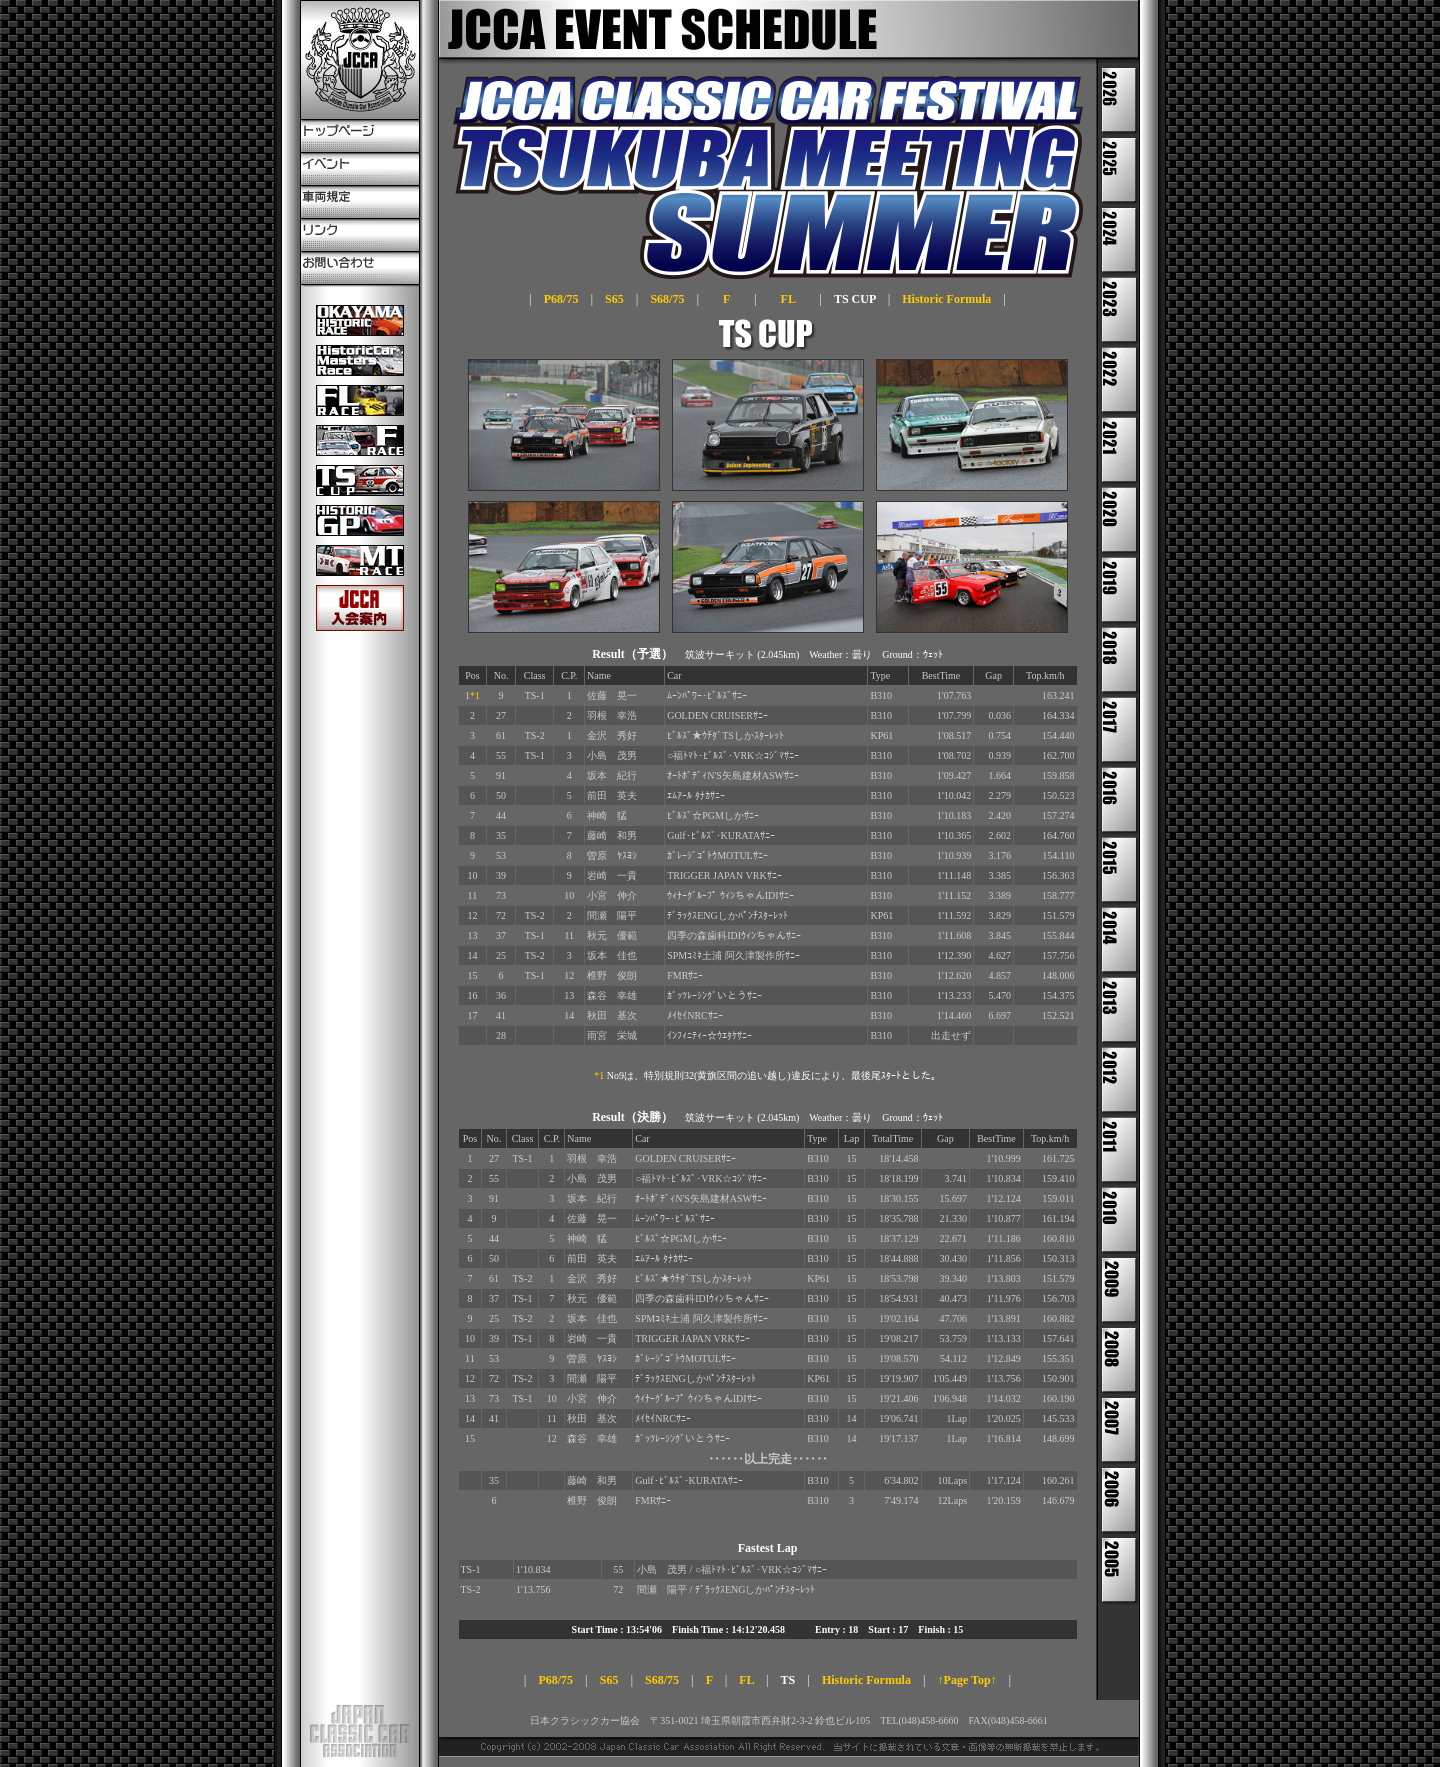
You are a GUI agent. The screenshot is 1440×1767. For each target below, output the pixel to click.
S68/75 (667, 299)
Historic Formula (946, 299)
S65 (614, 299)
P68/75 (561, 299)
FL (788, 299)
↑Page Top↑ (967, 1680)
